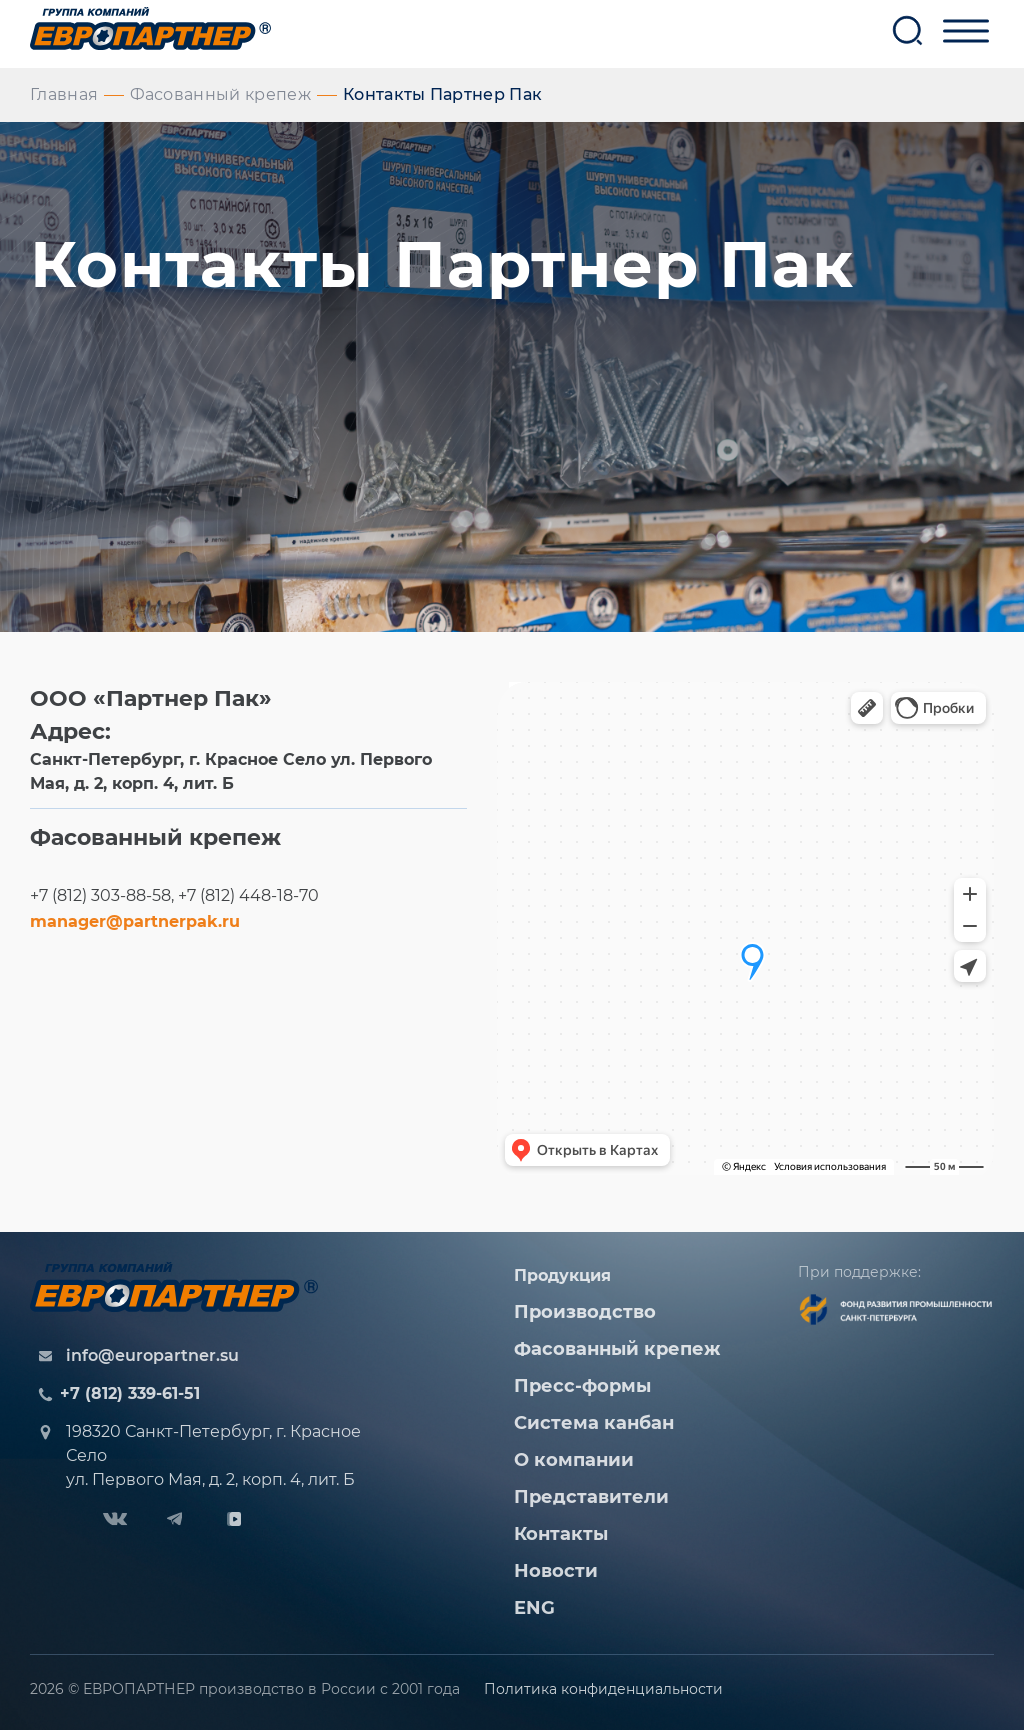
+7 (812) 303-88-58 (100, 895)
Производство (585, 1312)
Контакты (561, 1534)
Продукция (562, 1275)
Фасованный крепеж (219, 94)
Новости (556, 1571)
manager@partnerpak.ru (135, 921)
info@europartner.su (152, 1355)
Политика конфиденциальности (603, 1689)
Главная (63, 94)
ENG (534, 1608)
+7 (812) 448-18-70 (248, 895)
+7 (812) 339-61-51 (130, 1393)
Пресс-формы (582, 1386)
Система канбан (594, 1423)
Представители (591, 1497)
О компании (574, 1460)
